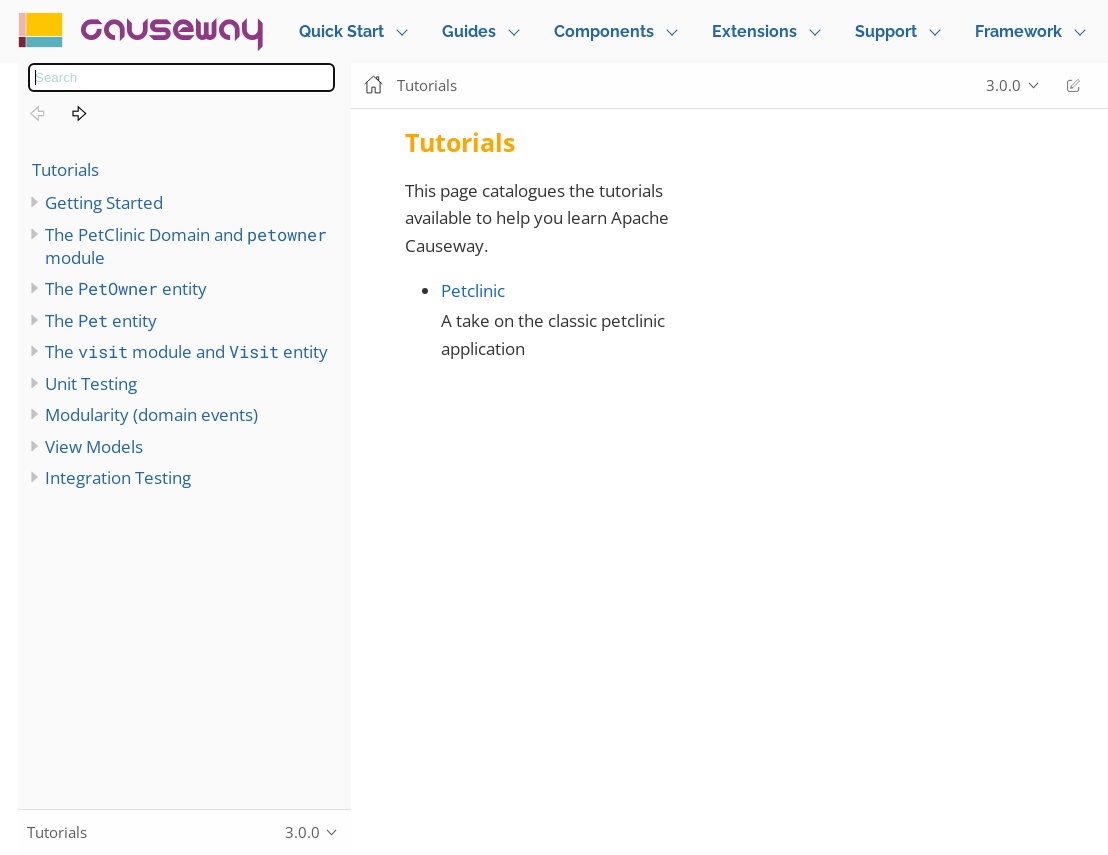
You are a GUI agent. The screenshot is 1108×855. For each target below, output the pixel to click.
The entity (126, 288)
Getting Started (104, 202)
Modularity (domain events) (151, 414)
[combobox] (181, 77)
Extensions (754, 31)
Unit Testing (91, 383)
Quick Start (341, 31)
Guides (469, 31)
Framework (1018, 31)
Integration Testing (118, 477)
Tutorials (65, 169)
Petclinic (473, 290)
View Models (94, 446)
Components (604, 31)
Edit (1073, 85)
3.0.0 (1003, 85)
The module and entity (186, 351)
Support (886, 31)
